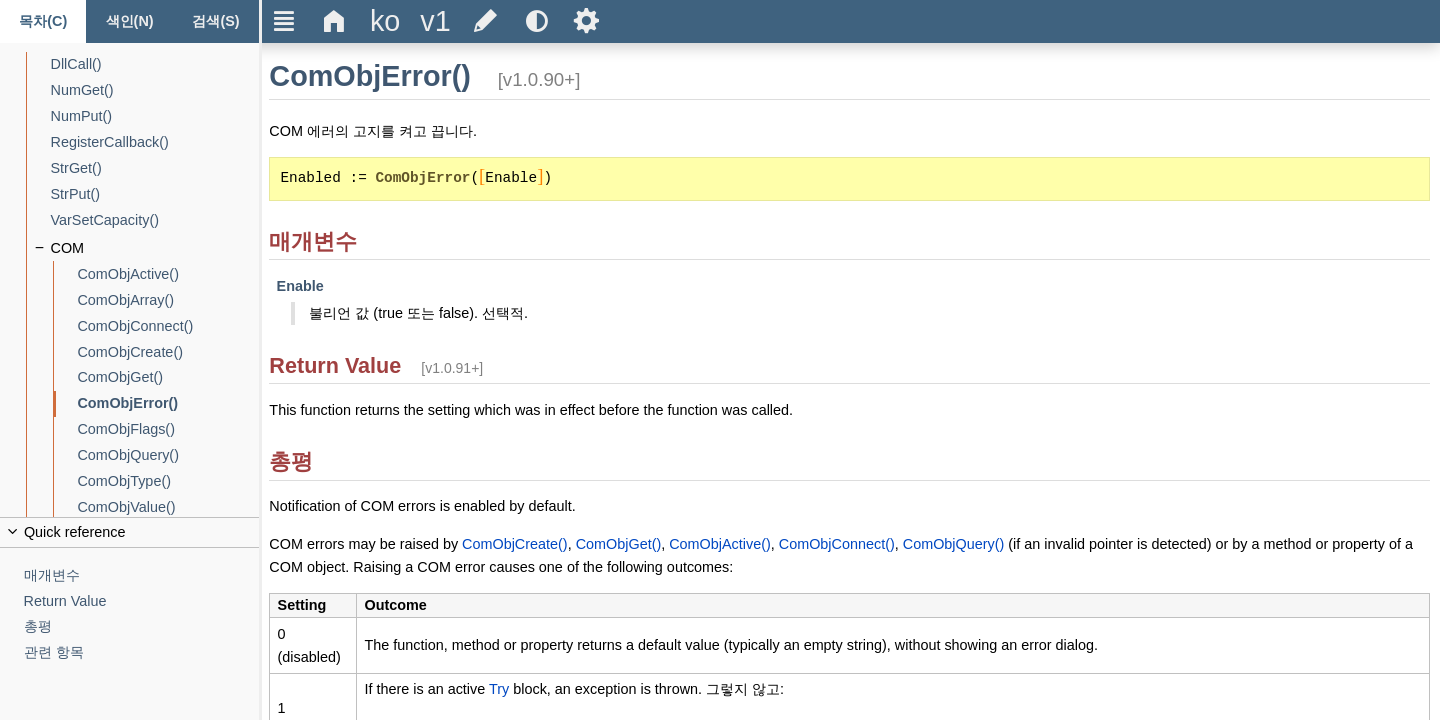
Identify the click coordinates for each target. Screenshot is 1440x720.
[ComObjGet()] (168, 377)
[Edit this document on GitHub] (486, 21)
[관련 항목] (142, 652)
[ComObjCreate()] (168, 352)
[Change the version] (435, 21)
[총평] (142, 626)
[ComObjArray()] (168, 300)
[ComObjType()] (168, 481)
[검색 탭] (216, 21)
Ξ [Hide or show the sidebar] (284, 21)
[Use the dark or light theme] (536, 21)
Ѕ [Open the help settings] (586, 21)
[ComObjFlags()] (168, 429)
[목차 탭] (43, 21)
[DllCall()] (155, 64)
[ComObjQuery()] (168, 455)
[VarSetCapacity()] (155, 220)
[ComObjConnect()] (168, 326)
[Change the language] (385, 21)
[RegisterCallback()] (155, 142)
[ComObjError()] (168, 403)
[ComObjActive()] (168, 274)
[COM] (155, 248)
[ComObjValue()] (168, 507)
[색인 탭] (129, 21)
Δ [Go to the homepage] (334, 21)
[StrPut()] (155, 194)
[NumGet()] (155, 90)
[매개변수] (142, 575)
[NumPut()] (155, 116)
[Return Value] (142, 601)
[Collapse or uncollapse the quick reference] (129, 532)
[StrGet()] (155, 168)
